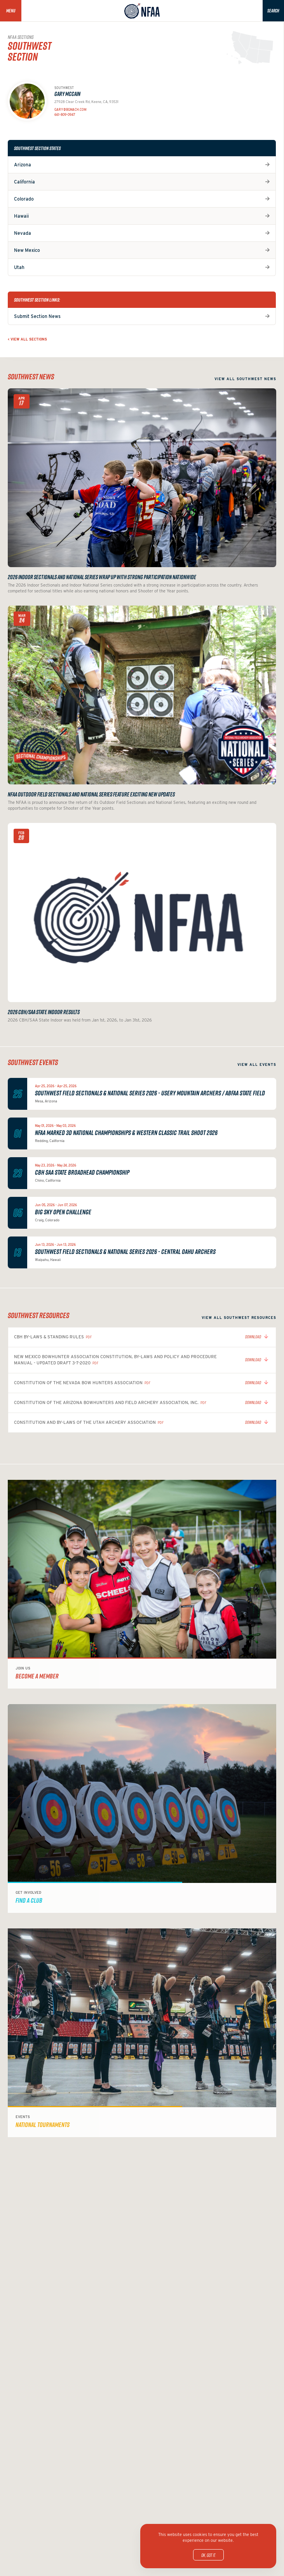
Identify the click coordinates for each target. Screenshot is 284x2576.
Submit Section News (37, 316)
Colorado (24, 199)
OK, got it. (208, 2555)
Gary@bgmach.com (70, 110)
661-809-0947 (64, 114)
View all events (256, 1064)
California (24, 182)
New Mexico (27, 250)
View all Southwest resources (239, 1317)
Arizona (22, 165)
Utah (19, 267)
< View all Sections (27, 339)
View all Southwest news (245, 379)
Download (253, 1337)
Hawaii (21, 216)
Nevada (22, 233)
